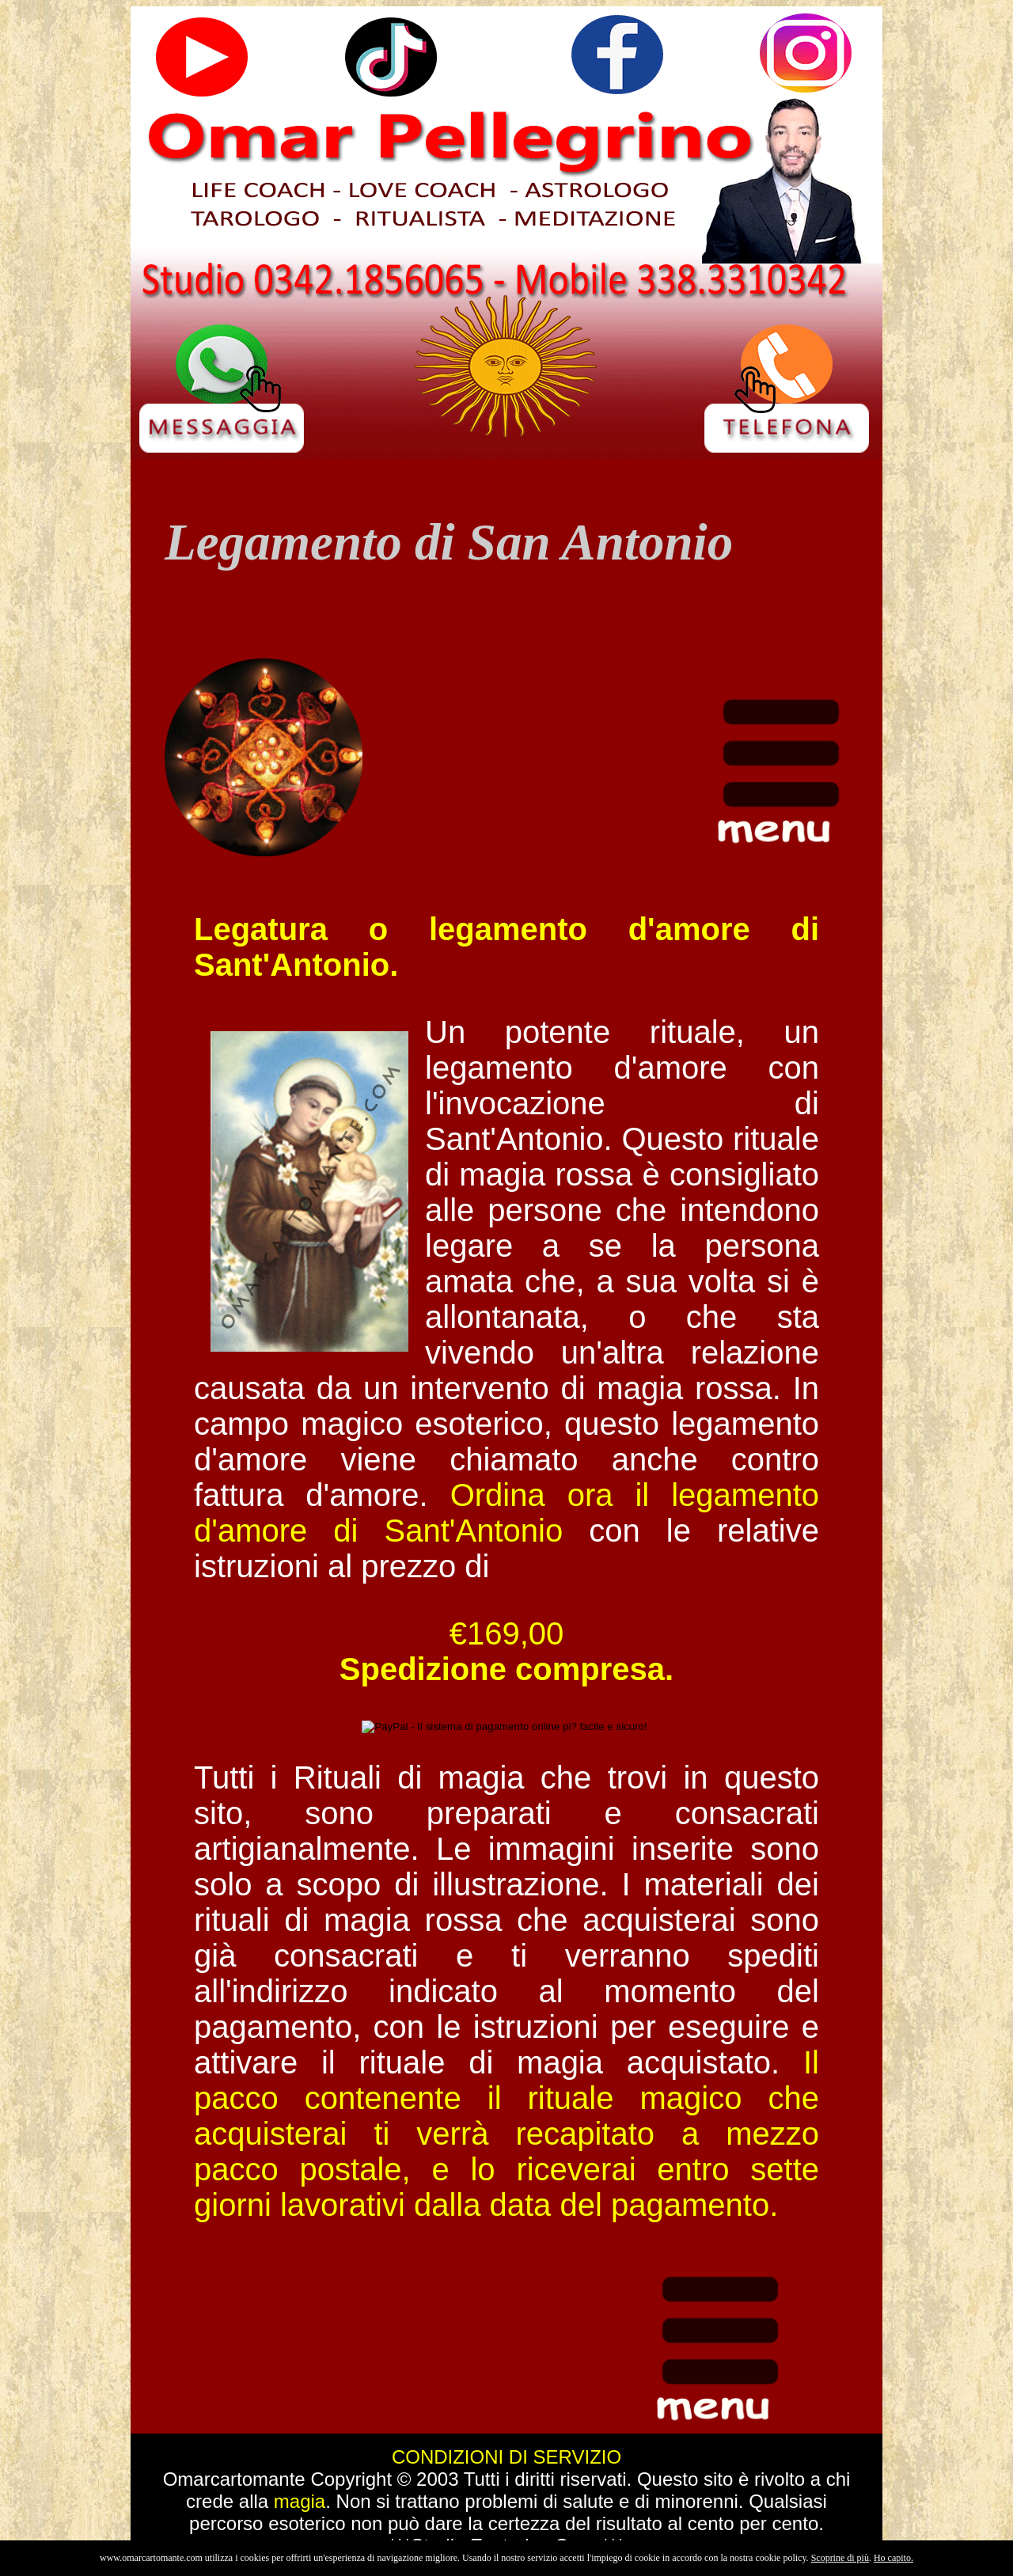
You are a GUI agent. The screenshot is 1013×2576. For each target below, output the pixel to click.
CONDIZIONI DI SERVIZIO (506, 2457)
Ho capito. (893, 2557)
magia (299, 2501)
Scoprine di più (840, 2557)
